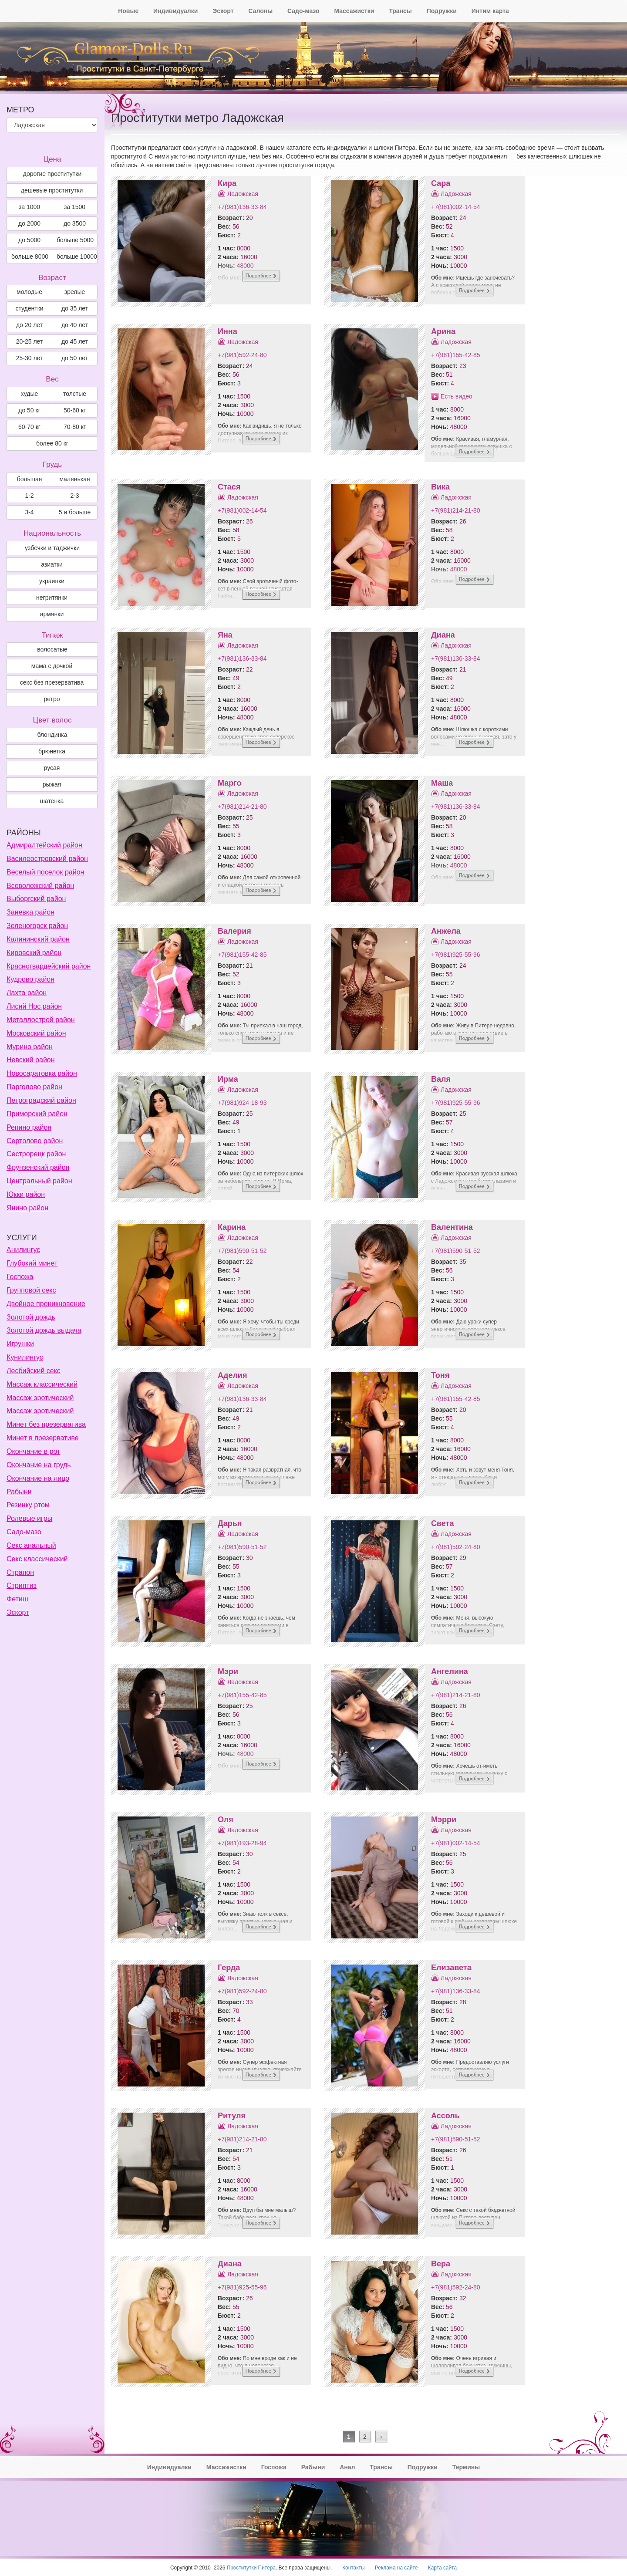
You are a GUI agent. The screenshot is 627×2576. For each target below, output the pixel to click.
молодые (29, 291)
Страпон (20, 1572)
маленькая (74, 479)
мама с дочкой (51, 665)
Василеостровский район (47, 858)
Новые (128, 10)
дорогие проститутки (52, 173)
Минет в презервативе (43, 1438)
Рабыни (19, 1492)
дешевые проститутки (52, 190)
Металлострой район (41, 1019)
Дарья (230, 1523)
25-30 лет (29, 357)
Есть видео (456, 396)
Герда (229, 1967)
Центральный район (39, 1181)
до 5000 (29, 239)
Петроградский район (41, 1100)
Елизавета (451, 1967)
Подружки (442, 10)
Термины (466, 2467)
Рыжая (52, 784)
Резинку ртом (28, 1505)
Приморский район (37, 1114)
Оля (225, 1819)
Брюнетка (51, 751)
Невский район (31, 1059)
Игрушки (20, 1343)
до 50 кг (29, 410)
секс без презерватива (52, 682)
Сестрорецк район (36, 1154)
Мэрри (443, 1819)
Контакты (353, 2568)
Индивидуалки (175, 10)
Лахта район (27, 992)
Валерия (234, 931)
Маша (442, 783)
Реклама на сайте (396, 2568)
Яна (225, 635)
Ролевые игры (29, 1518)
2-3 (74, 495)
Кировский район (34, 952)
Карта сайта (442, 2568)
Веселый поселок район (45, 872)
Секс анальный (31, 1545)
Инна (227, 331)
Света (442, 1523)
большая (29, 479)
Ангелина (449, 1671)
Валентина (452, 1227)
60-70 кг (29, 426)
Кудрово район (30, 979)
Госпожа (20, 1276)
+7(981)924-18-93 (242, 1102)
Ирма (228, 1079)
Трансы (400, 10)
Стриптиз (22, 1585)
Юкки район (26, 1194)
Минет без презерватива (46, 1424)
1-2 (29, 495)
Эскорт (222, 10)
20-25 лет (29, 341)
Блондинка (52, 734)
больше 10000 (77, 256)
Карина (232, 1227)
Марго (229, 783)
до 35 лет (74, 308)
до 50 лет (74, 357)
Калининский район (38, 939)
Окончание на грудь (39, 1465)
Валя (441, 1079)
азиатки (52, 564)
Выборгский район (36, 898)
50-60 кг (75, 410)
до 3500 (75, 223)
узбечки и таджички (52, 547)
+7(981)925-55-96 (455, 954)
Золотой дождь (31, 1317)
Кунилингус (25, 1357)
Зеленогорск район (37, 925)
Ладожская (242, 193)
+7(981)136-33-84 (242, 206)
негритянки (51, 597)
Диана (443, 635)
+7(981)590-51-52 (242, 1250)
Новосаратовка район (42, 1073)
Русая (52, 767)
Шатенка (52, 800)
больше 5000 (75, 239)
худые (29, 393)
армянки (52, 614)
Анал (347, 2467)
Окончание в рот (33, 1451)
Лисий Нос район (34, 1006)
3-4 (29, 512)
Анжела (446, 931)
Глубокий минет (32, 1263)
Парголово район (34, 1086)
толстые (74, 393)
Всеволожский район (40, 885)
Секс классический (37, 1559)
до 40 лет (74, 324)
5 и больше (75, 512)
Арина (443, 331)
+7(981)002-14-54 (455, 206)
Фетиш (17, 1599)
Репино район (29, 1127)
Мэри (228, 1671)
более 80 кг (52, 443)
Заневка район (30, 912)
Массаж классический (42, 1384)
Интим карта (490, 10)
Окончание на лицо (38, 1478)
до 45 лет (74, 341)
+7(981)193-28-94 (242, 1843)
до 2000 (29, 223)
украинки (51, 580)
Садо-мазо (303, 10)
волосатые (52, 649)
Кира (227, 183)
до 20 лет (29, 324)
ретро (52, 698)
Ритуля (232, 2115)
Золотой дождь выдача (44, 1330)
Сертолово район (35, 1141)
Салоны (260, 10)
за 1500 (74, 206)
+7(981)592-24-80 (242, 354)
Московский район (36, 1033)
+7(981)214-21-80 (455, 510)
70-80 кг (75, 426)
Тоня (440, 1375)
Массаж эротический (40, 1397)
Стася (229, 487)
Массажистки (354, 10)
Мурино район (30, 1046)
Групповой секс (31, 1290)
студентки (29, 308)
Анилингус (23, 1249)
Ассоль (445, 2115)
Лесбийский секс (34, 1370)
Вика (440, 487)
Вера (440, 2263)
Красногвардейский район (49, 966)
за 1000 (29, 206)
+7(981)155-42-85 (455, 354)
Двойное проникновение (46, 1303)
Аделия (232, 1375)
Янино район (27, 1208)
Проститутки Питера (251, 2568)
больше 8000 (29, 256)
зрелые (74, 291)
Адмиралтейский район (44, 845)
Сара (440, 183)
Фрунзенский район (38, 1167)
